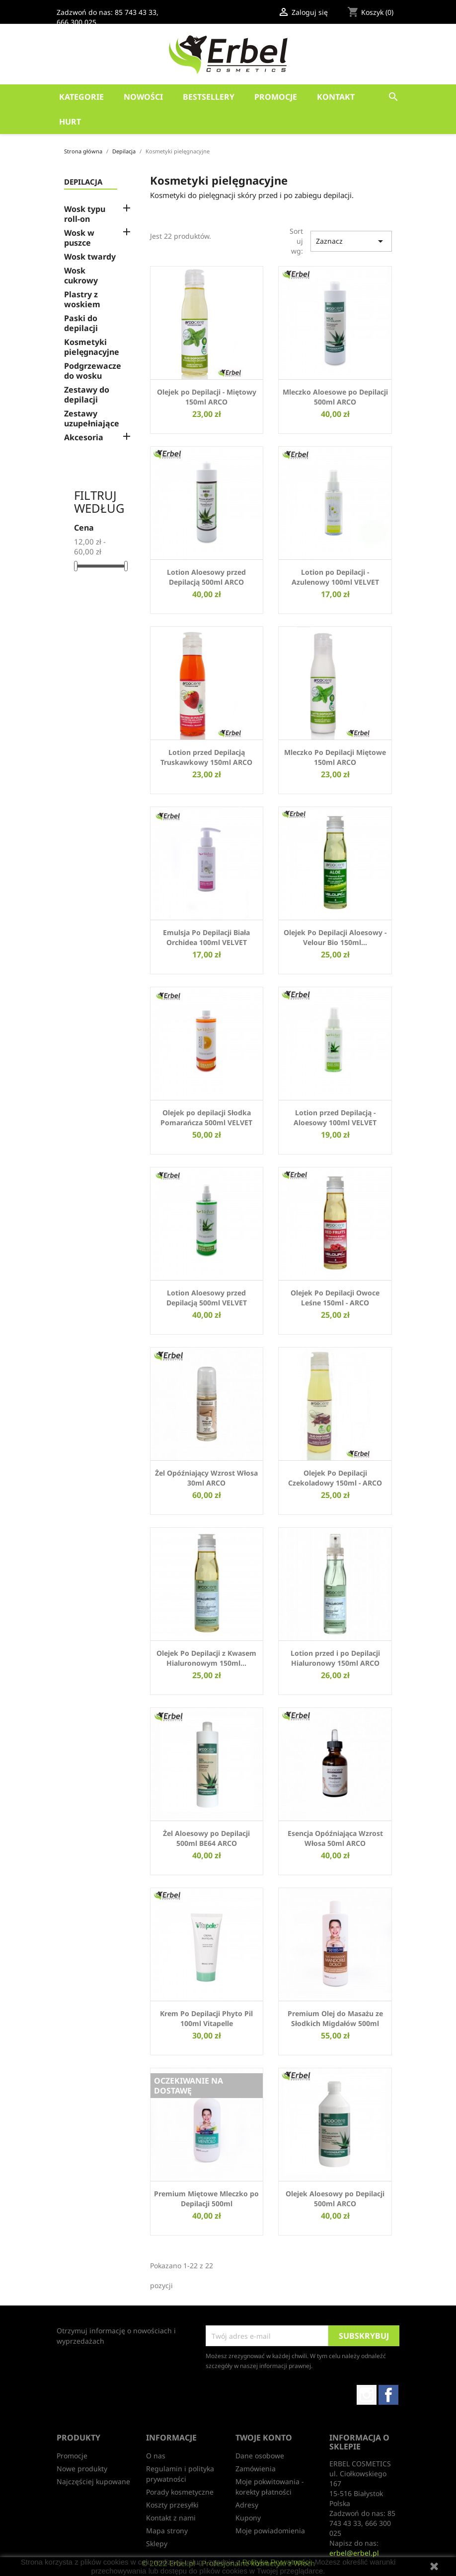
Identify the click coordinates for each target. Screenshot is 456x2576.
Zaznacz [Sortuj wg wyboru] (351, 241)
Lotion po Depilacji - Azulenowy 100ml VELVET (335, 577)
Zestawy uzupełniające (91, 418)
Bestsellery (208, 96)
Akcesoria (83, 437)
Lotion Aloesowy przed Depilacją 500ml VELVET (206, 1297)
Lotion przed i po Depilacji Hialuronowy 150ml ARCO (335, 1658)
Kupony (248, 2517)
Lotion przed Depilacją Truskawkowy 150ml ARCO (206, 757)
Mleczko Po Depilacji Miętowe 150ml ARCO (335, 757)
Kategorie (81, 96)
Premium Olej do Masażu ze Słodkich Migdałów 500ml (335, 2018)
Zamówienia (255, 2468)
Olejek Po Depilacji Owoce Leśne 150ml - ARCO (335, 1297)
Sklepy (156, 2543)
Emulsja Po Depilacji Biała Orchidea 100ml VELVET (206, 937)
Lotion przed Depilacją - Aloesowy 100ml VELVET (335, 1117)
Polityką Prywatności (276, 2562)
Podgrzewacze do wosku (92, 371)
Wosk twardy (90, 257)
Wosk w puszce (79, 238)
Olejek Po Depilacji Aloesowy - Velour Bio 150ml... (335, 937)
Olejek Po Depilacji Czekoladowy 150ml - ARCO (335, 1478)
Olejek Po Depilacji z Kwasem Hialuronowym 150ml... (206, 1658)
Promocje (275, 96)
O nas (155, 2455)
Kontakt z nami (171, 2517)
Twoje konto (263, 2437)
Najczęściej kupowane (93, 2481)
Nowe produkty (82, 2468)
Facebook (388, 2395)
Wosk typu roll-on (84, 214)
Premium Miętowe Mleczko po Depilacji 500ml (206, 2198)
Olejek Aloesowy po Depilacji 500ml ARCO (335, 2198)
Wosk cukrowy (81, 276)
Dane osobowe (259, 2455)
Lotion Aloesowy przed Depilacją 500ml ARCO (206, 577)
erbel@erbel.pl (354, 2553)
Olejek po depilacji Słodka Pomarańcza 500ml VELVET (206, 1117)
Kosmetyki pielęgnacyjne (91, 347)
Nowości (143, 96)
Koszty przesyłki (172, 2504)
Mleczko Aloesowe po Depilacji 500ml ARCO (335, 397)
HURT (70, 121)
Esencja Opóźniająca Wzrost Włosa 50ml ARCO (335, 1838)
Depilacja (83, 182)
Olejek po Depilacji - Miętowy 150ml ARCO (206, 397)
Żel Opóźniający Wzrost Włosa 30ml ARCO (206, 1478)
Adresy (246, 2504)
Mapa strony (167, 2530)
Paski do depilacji (81, 323)
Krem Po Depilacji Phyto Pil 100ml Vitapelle (206, 2018)
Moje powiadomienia (270, 2530)
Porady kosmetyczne (180, 2492)
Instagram (367, 2395)
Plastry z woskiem (82, 299)
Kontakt (336, 96)
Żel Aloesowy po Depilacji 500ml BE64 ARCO (206, 1838)
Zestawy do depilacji (86, 395)
